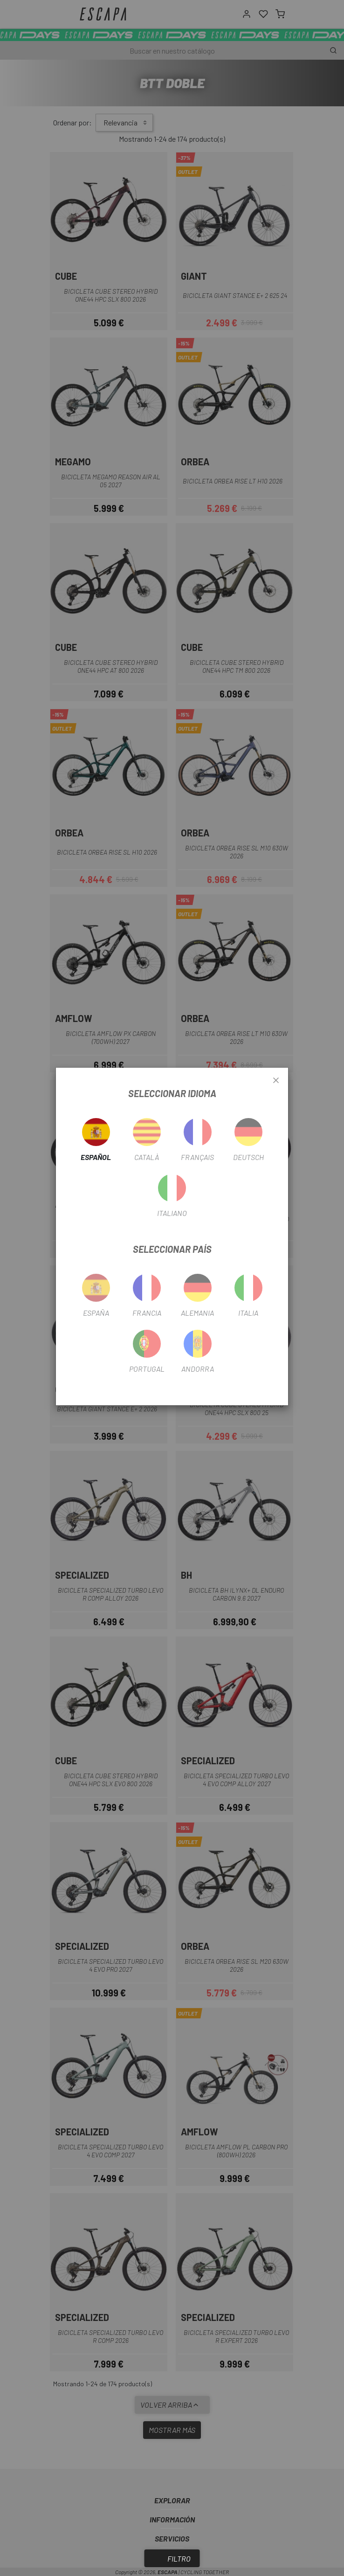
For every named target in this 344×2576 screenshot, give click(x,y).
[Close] (276, 1080)
